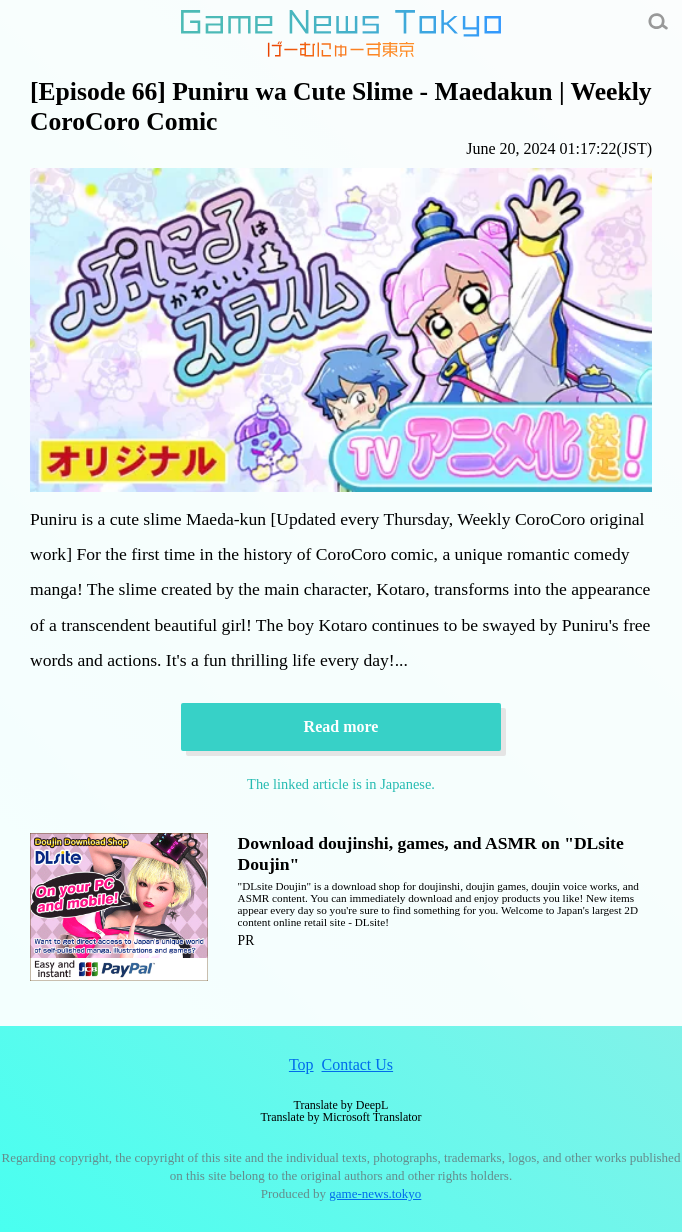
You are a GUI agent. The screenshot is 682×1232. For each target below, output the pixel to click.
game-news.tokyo (375, 1193)
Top (301, 1064)
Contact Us (358, 1064)
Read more (341, 726)
